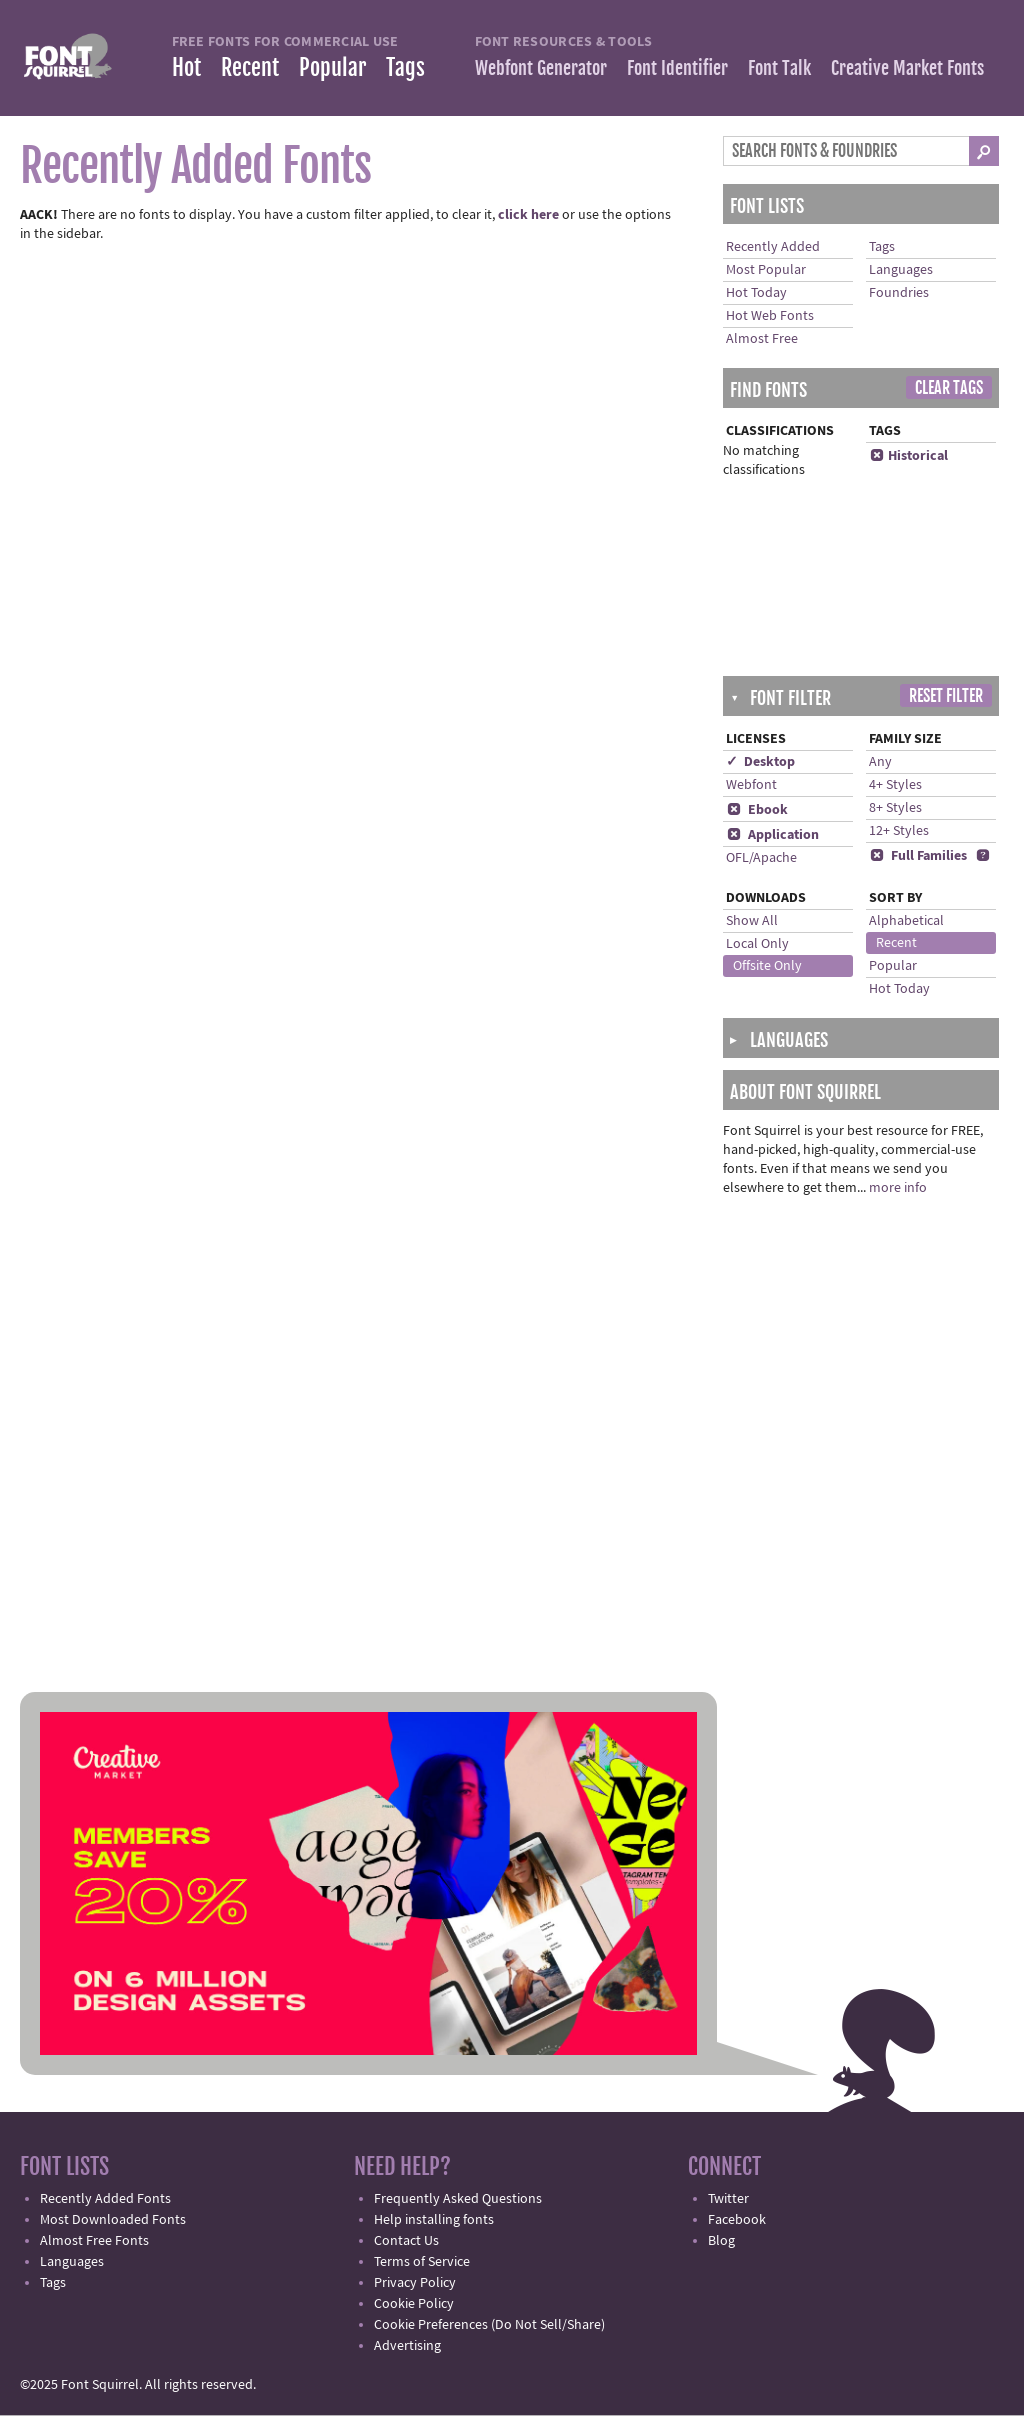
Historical (908, 456)
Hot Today (756, 293)
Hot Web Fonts (770, 316)
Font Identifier (677, 68)
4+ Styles (895, 785)
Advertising (407, 2346)
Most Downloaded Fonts (113, 2220)
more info (898, 1188)
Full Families (918, 856)
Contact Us (406, 2241)
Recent (250, 67)
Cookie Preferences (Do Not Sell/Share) (489, 2325)
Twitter (728, 2199)
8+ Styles (895, 808)
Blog (721, 2241)
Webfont (751, 785)
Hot (186, 67)
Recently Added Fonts (105, 2199)
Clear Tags (949, 388)
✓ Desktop (760, 762)
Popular (332, 67)
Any (880, 762)
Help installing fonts (434, 2220)
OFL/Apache (761, 858)
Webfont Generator (541, 68)
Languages (901, 270)
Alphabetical (906, 921)
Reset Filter (946, 696)
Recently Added (773, 247)
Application (772, 835)
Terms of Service (422, 2262)
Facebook (737, 2220)
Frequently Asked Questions (458, 2199)
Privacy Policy (415, 2283)
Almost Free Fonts (94, 2241)
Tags (405, 67)
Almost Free (762, 339)
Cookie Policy (414, 2304)
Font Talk (779, 68)
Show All (752, 921)
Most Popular (766, 270)
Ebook (757, 810)
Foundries (899, 293)
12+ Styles (899, 831)
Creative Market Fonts (907, 68)
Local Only (757, 944)
